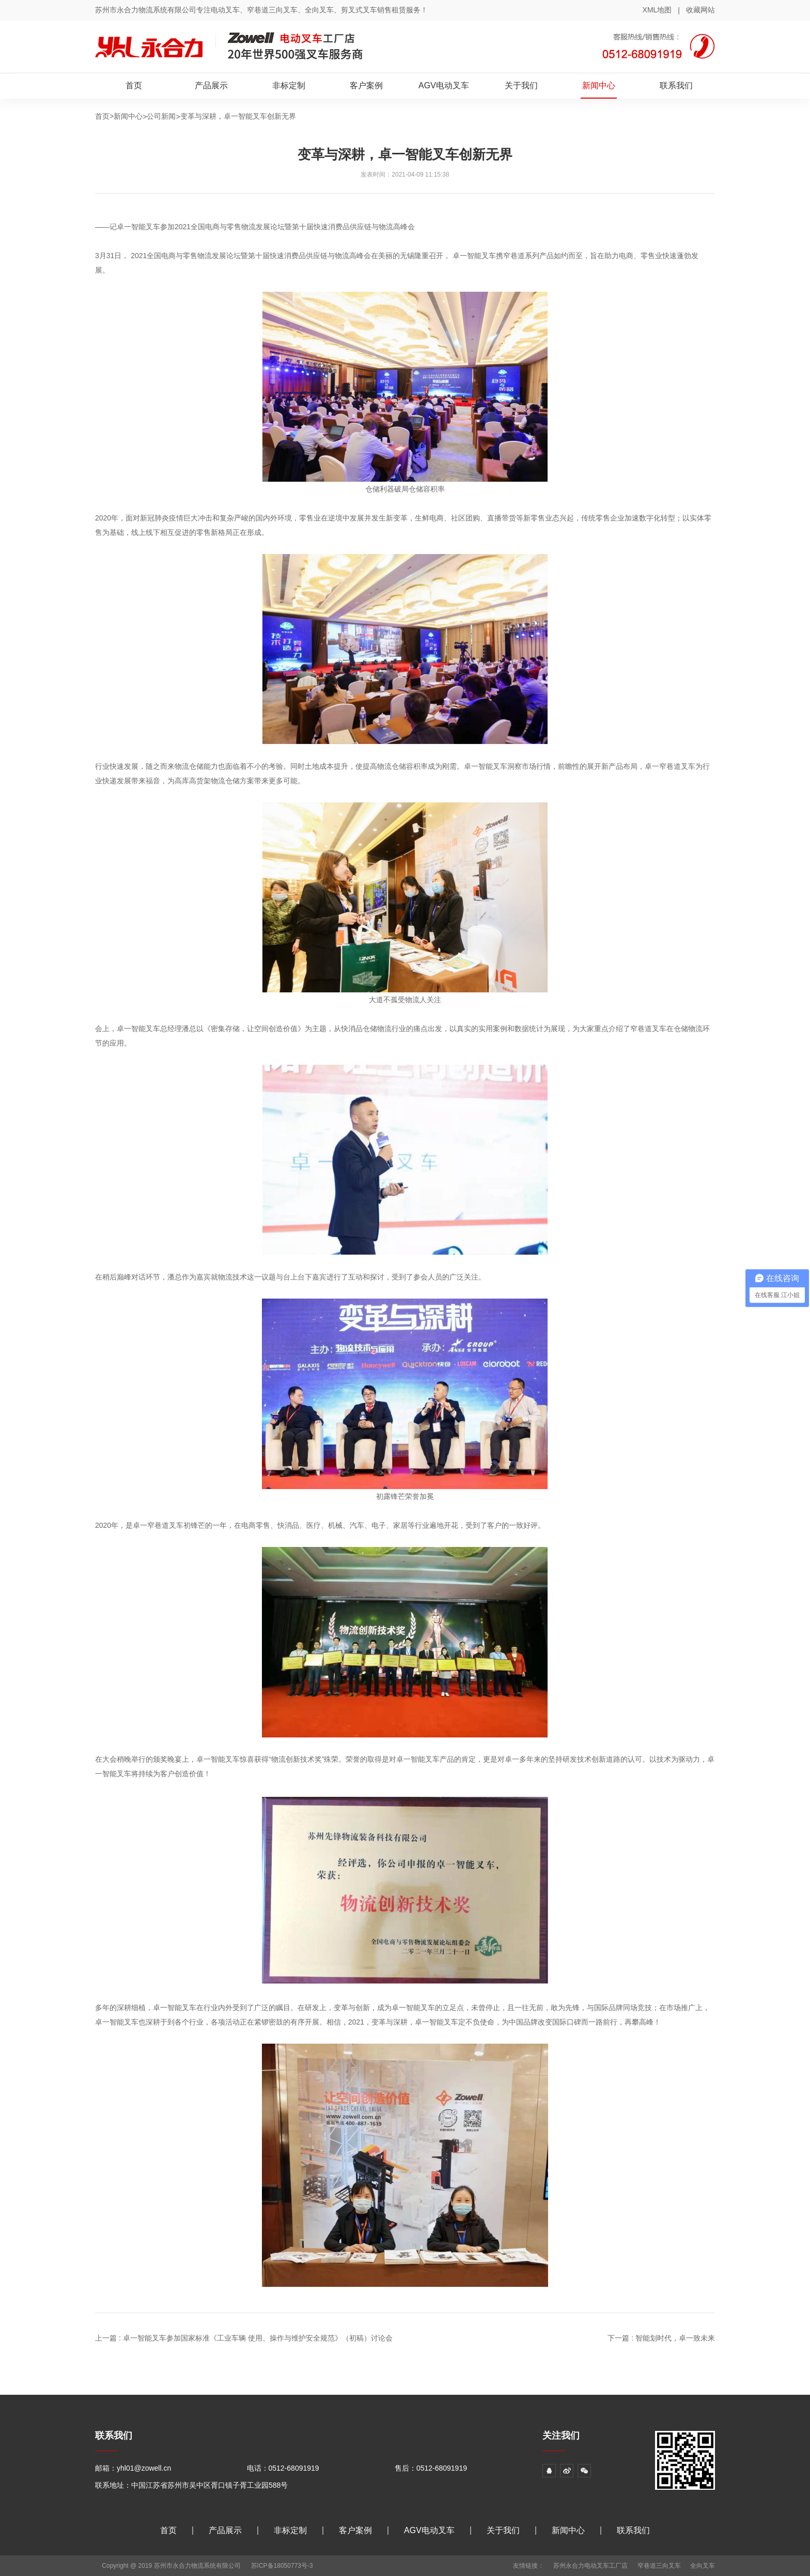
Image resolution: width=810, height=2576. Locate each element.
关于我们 (521, 85)
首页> (104, 116)
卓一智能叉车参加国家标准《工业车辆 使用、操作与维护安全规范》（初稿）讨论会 (258, 2338)
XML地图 (657, 10)
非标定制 (288, 85)
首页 (134, 85)
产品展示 (211, 85)
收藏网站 (700, 10)
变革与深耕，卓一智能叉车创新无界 (238, 116)
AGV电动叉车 (443, 85)
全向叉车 (702, 2565)
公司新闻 (161, 116)
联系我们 (676, 85)
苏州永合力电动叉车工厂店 (590, 2565)
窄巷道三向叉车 (659, 2565)
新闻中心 (598, 85)
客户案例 (366, 85)
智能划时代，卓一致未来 (675, 2338)
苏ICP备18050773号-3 (282, 2565)
